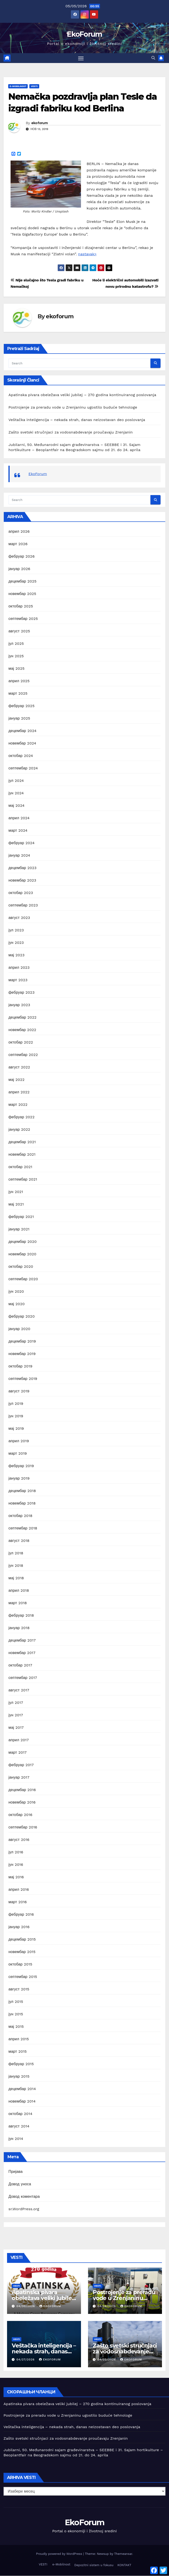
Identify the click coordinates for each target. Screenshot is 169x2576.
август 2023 (19, 918)
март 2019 (17, 1453)
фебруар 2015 (21, 2064)
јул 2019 (15, 1404)
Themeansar (123, 2554)
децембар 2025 (22, 581)
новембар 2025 (22, 594)
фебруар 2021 (21, 1217)
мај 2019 (16, 1428)
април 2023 (19, 967)
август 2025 (19, 631)
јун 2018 (15, 1566)
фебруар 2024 (21, 843)
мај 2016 (16, 1877)
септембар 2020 (23, 1279)
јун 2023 (16, 943)
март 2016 (17, 1902)
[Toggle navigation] (81, 58)
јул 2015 (15, 2002)
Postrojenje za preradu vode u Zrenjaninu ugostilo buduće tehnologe (72, 407)
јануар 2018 (19, 1628)
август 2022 (19, 1067)
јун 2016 (15, 1865)
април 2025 (19, 681)
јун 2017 (15, 1715)
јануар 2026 (19, 569)
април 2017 (18, 1740)
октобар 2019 (20, 1366)
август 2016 (18, 1840)
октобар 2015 (20, 1964)
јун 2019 (15, 1416)
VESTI (42, 2564)
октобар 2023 (20, 893)
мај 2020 (16, 1304)
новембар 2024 (22, 743)
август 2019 (18, 1391)
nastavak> (87, 254)
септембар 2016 (22, 1827)
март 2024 (17, 830)
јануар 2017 (18, 1777)
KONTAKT (124, 2565)
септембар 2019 (22, 1379)
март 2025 (17, 693)
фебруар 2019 (21, 1466)
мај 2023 (16, 955)
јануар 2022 (19, 1129)
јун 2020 (16, 1291)
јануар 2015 (18, 2076)
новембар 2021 (21, 1154)
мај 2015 (16, 2027)
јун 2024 (16, 793)
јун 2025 (16, 656)
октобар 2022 (20, 1042)
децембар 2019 (22, 1341)
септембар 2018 (22, 1528)
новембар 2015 (21, 1952)
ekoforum (39, 123)
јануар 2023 (19, 1005)
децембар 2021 (22, 1142)
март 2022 (17, 1105)
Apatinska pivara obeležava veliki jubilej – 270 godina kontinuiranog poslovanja (82, 395)
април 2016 (18, 1889)
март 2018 (17, 1603)
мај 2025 (16, 668)
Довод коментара (24, 2196)
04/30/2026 (26, 2306)
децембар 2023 (22, 868)
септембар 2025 (23, 619)
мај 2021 (16, 1204)
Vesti (34, 86)
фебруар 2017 (21, 1765)
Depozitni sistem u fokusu (94, 2565)
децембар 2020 (22, 1242)
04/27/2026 (26, 2359)
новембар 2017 (21, 1653)
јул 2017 (15, 1703)
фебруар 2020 (21, 1316)
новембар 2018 (22, 1503)
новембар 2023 (22, 880)
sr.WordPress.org (23, 2209)
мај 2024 (16, 806)
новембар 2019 (22, 1354)
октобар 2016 (20, 1815)
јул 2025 (16, 644)
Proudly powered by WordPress (59, 2554)
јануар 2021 (18, 1229)
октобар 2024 (20, 756)
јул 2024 (16, 781)
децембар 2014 (22, 2089)
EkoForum (84, 34)
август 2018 (18, 1541)
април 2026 (19, 531)
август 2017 (18, 1690)
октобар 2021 (20, 1167)
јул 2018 (15, 1553)
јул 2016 (15, 1852)
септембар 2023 (23, 905)
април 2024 (19, 818)
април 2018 (18, 1590)
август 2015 (18, 1989)
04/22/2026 (107, 2359)
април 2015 (18, 2039)
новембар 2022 (22, 1030)
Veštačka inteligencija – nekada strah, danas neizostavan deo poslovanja (76, 420)
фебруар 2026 (21, 556)
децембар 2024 (22, 731)
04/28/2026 (107, 2306)
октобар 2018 (20, 1516)
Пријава (15, 2171)
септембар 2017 (22, 1678)
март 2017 (17, 1752)
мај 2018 (16, 1578)
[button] (153, 58)
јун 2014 (15, 2139)
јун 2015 (15, 2014)
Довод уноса (19, 2184)
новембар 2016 (22, 1802)
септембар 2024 (23, 768)
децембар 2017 (22, 1640)
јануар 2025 (19, 718)
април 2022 (19, 1092)
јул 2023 (16, 930)
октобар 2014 (20, 2114)
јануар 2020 (19, 1329)
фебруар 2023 (21, 992)
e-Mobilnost (18, 86)
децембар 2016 (22, 1790)
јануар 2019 (19, 1478)
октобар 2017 (20, 1665)
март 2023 (17, 980)
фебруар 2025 (21, 706)
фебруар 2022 (21, 1117)
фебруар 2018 (21, 1615)
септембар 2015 (22, 1977)
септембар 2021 (22, 1179)
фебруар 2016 (21, 1914)
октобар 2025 (20, 606)
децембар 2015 (22, 1939)
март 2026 (17, 544)
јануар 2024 (19, 855)
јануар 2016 (19, 1927)
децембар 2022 (22, 1017)
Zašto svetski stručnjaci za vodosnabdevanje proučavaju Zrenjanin (70, 432)
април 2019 (18, 1441)
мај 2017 (16, 1727)
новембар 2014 (22, 2101)
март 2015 (17, 2051)
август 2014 (18, 2126)
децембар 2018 (22, 1491)
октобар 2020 (20, 1266)
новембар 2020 (22, 1254)
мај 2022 (16, 1080)
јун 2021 (15, 1192)
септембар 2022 (23, 1055)
